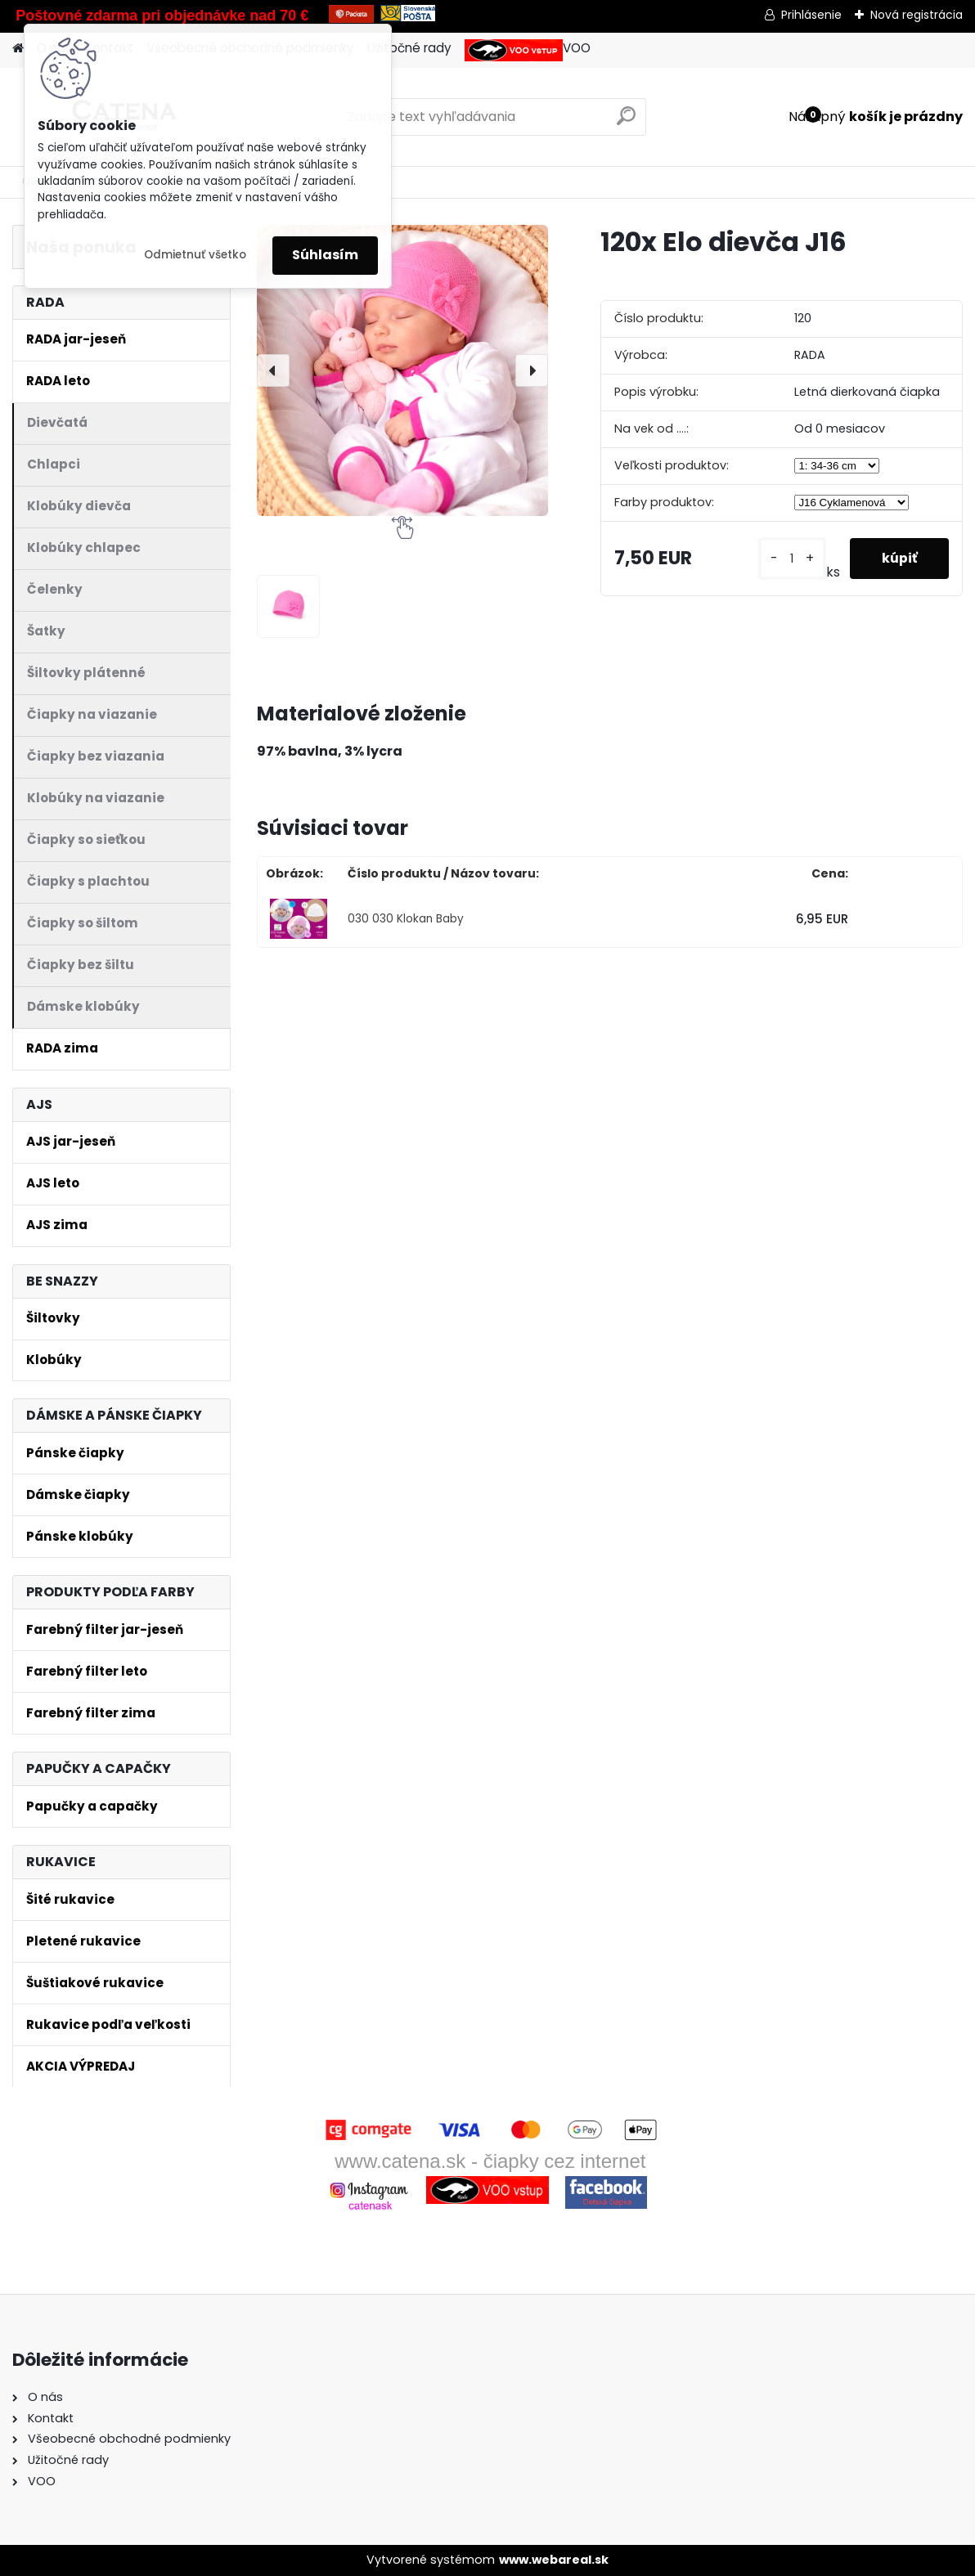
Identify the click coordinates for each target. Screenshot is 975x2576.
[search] (626, 122)
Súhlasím (325, 254)
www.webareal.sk (554, 2559)
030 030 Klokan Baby (406, 919)
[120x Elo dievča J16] (402, 370)
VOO (528, 50)
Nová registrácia (916, 15)
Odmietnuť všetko (195, 255)
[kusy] (791, 559)
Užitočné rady (409, 47)
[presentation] (273, 370)
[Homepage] (18, 49)
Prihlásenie (811, 15)
